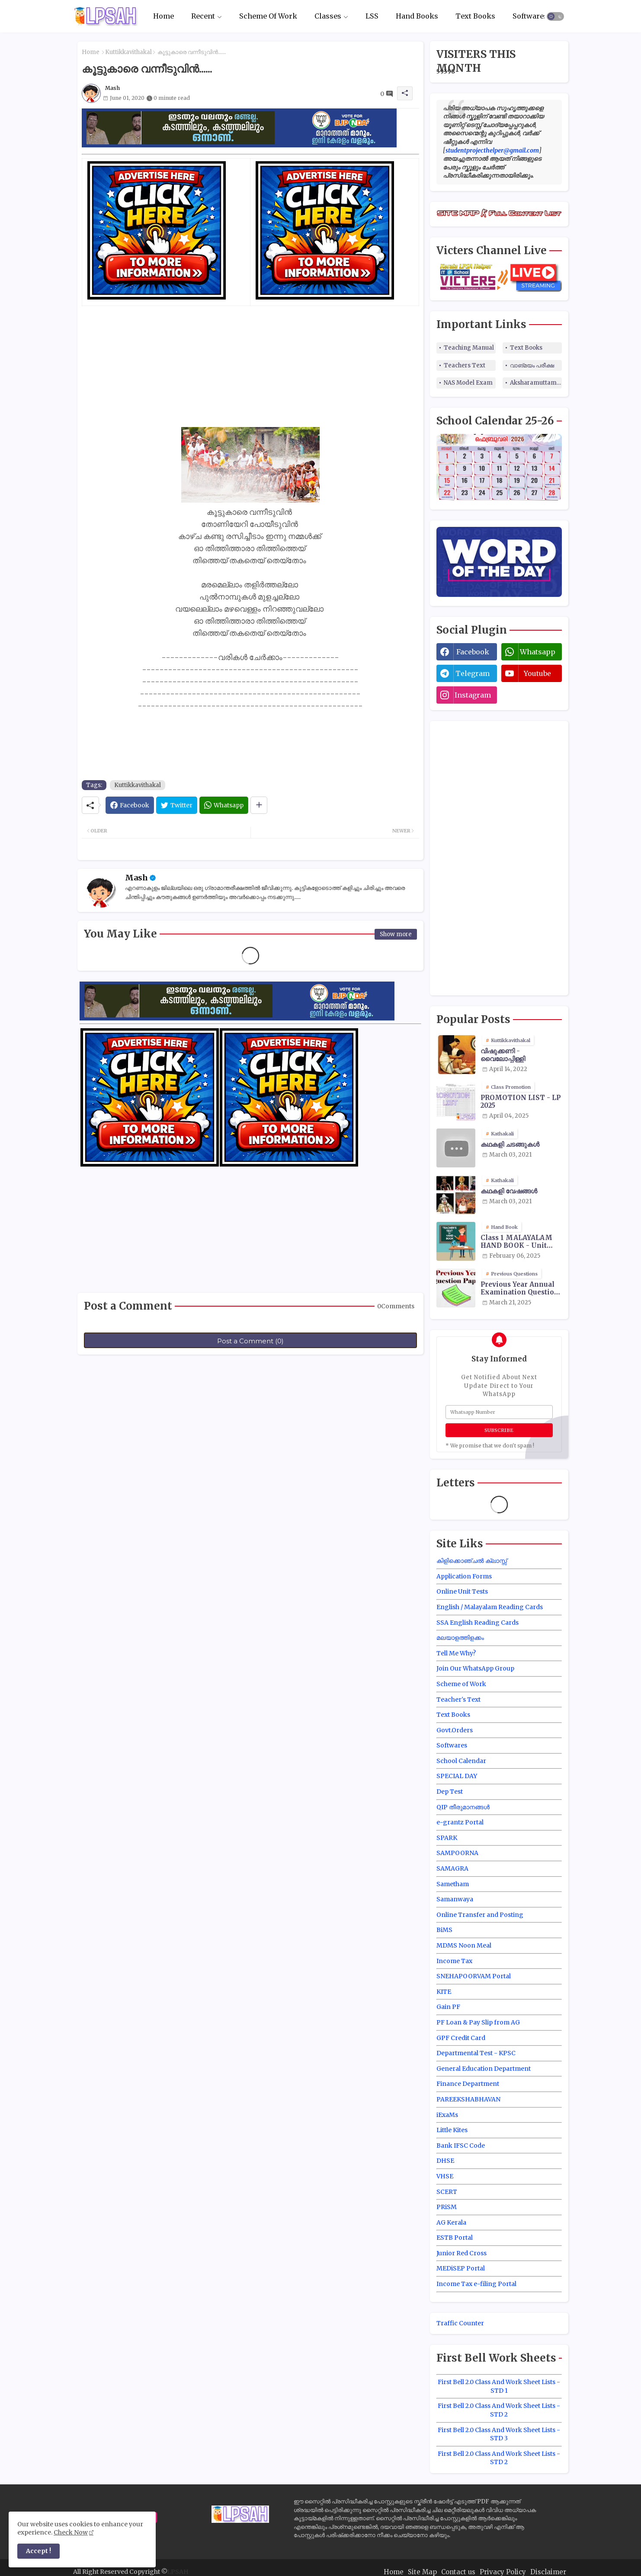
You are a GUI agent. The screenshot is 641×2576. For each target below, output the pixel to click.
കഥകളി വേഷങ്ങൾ (509, 1191)
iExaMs (447, 2115)
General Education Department (483, 2068)
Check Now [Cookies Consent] (71, 2532)
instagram (473, 695)
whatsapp (537, 651)
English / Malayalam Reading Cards (489, 1607)
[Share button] (258, 805)
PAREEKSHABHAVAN (468, 2099)
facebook (472, 651)
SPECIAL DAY (456, 1776)
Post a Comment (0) (250, 1341)
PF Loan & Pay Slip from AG (478, 2022)
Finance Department (467, 2084)
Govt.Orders (454, 1730)
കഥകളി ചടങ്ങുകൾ (510, 1144)
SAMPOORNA (457, 1853)
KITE (443, 1992)
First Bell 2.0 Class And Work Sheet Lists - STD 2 (499, 2410)
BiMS (444, 1930)
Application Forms (464, 1576)
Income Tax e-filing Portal (476, 2284)
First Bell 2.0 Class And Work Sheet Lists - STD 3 (499, 2434)
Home (163, 16)
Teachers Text (464, 365)
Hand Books (417, 16)
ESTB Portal (454, 2237)
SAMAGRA (452, 1868)
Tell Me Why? (456, 1653)
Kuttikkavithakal (128, 52)
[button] (555, 16)
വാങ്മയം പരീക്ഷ (532, 365)
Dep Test (449, 1791)
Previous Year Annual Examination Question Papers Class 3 (520, 1288)
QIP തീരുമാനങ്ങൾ (463, 1807)
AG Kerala (451, 2222)
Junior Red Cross (461, 2253)
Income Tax (454, 1961)
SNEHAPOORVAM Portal (473, 1976)
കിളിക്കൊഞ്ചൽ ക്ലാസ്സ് (471, 1561)
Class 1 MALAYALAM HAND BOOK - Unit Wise (516, 1242)
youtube (537, 673)
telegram (472, 673)
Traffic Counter (460, 2323)
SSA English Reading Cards (477, 1622)
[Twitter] (176, 805)
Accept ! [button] (38, 2551)
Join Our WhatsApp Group (475, 1668)
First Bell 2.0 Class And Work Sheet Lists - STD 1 (499, 2386)
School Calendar (461, 1761)
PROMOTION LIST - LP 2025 (521, 1101)
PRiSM (446, 2207)
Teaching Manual (469, 347)
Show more (396, 934)
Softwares (530, 16)
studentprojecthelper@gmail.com (492, 150)
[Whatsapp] (223, 805)
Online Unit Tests (462, 1591)
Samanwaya (454, 1899)
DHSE (445, 2161)
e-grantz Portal (460, 1822)
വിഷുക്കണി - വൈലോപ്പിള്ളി (503, 1055)
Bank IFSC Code (460, 2145)
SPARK (446, 1838)
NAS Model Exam (468, 382)
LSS (371, 16)
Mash (136, 878)
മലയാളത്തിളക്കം (460, 1638)
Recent (203, 16)
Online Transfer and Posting (479, 1915)
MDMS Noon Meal (463, 1945)
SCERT (446, 2192)
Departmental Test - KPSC (476, 2053)
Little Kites (452, 2130)
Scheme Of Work (268, 16)
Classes (327, 16)
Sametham (452, 1884)
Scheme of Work (461, 1684)
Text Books (475, 16)
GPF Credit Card (460, 2038)
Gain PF (448, 2007)
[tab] (163, 16)
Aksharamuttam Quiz (536, 382)
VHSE (444, 2176)
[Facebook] (130, 805)
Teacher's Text (458, 1699)
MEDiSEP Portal (460, 2268)
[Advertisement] (250, 366)
